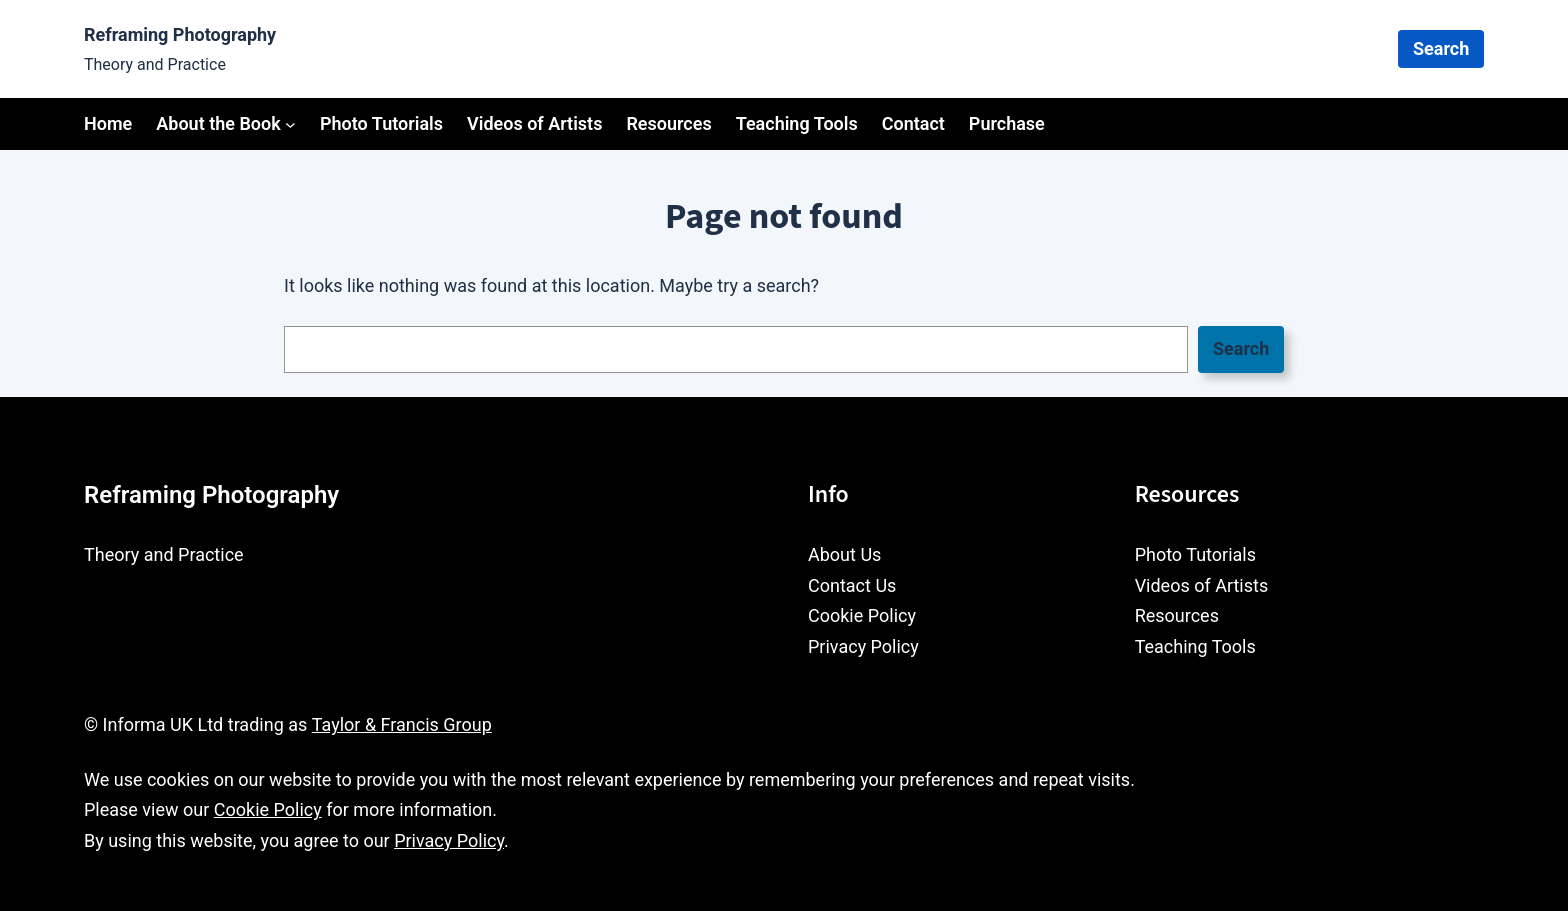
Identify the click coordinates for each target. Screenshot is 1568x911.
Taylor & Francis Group (402, 724)
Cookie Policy (268, 809)
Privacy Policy (449, 840)
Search (1441, 48)
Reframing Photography (180, 34)
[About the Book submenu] (290, 123)
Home (108, 123)
